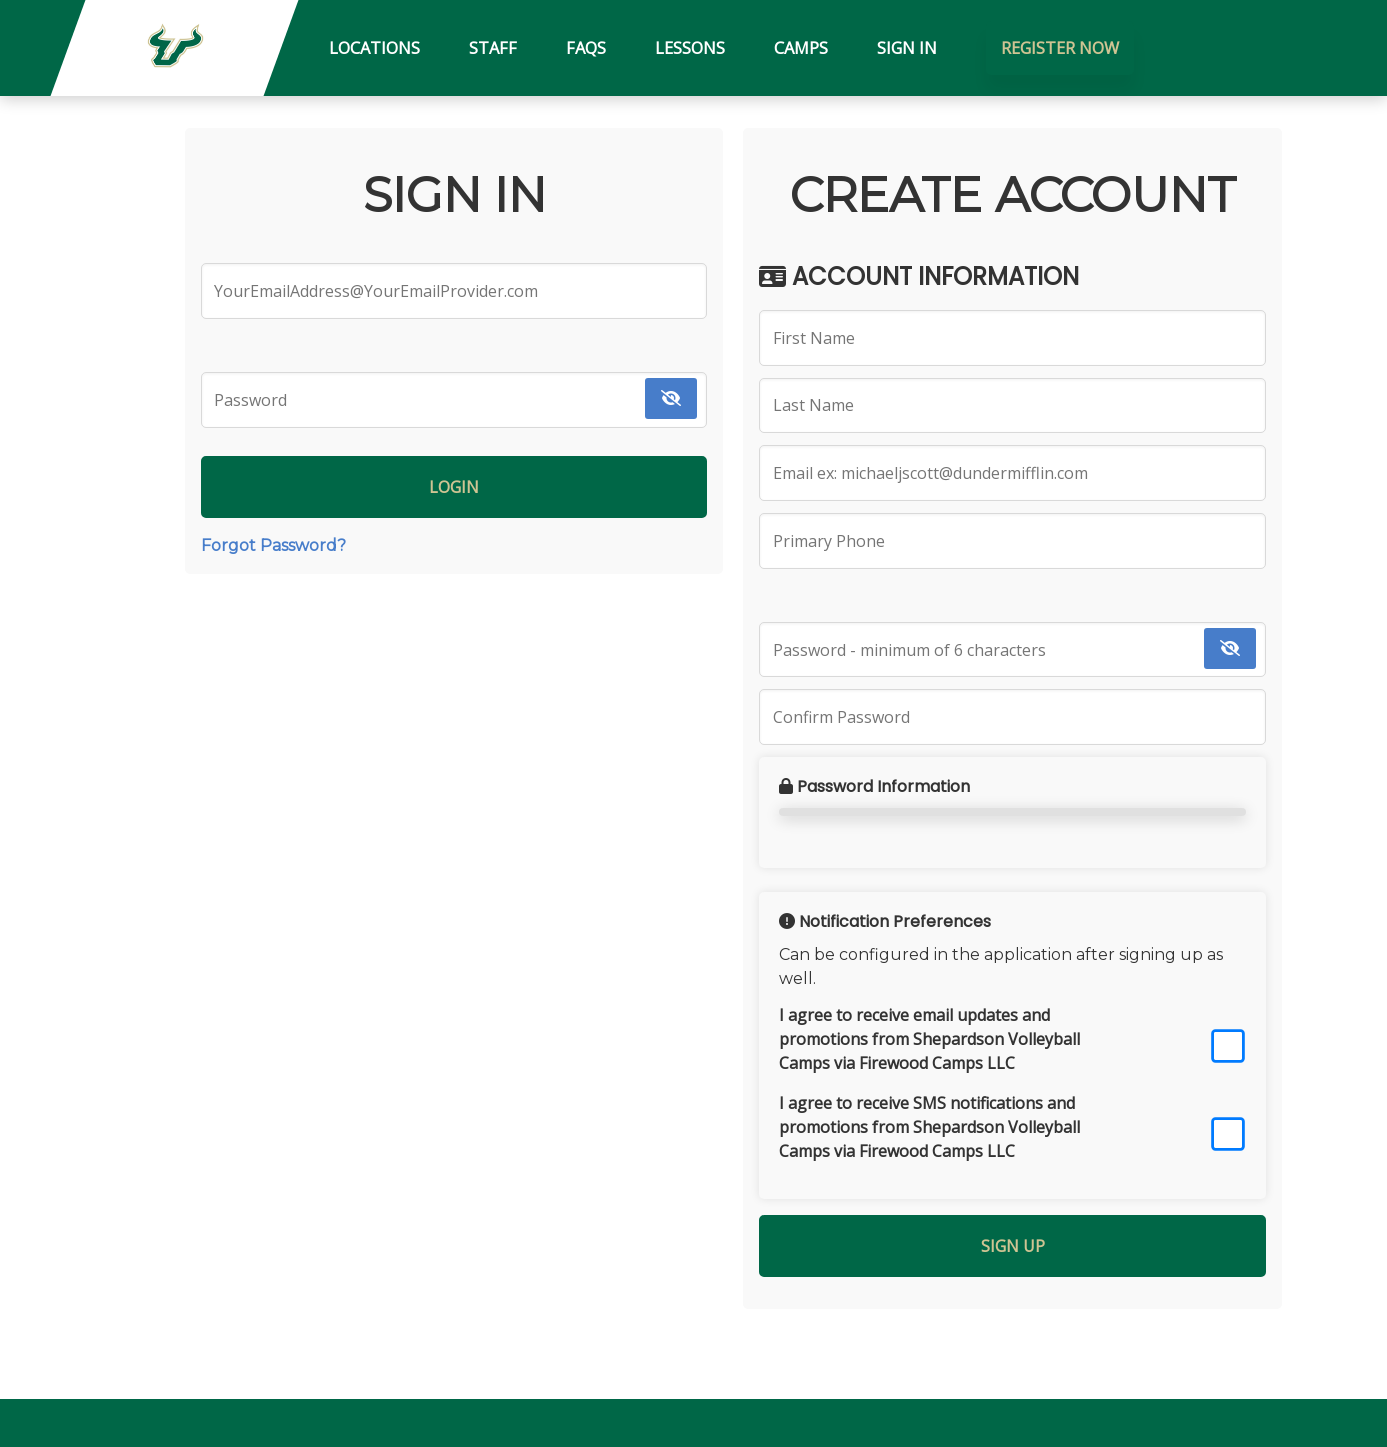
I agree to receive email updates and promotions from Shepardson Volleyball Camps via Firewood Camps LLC (929, 1039)
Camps (801, 48)
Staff (493, 48)
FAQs (586, 48)
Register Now (1060, 48)
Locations (374, 48)
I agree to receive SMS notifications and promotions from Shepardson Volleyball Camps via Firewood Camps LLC (929, 1127)
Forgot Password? (273, 545)
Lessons (690, 48)
